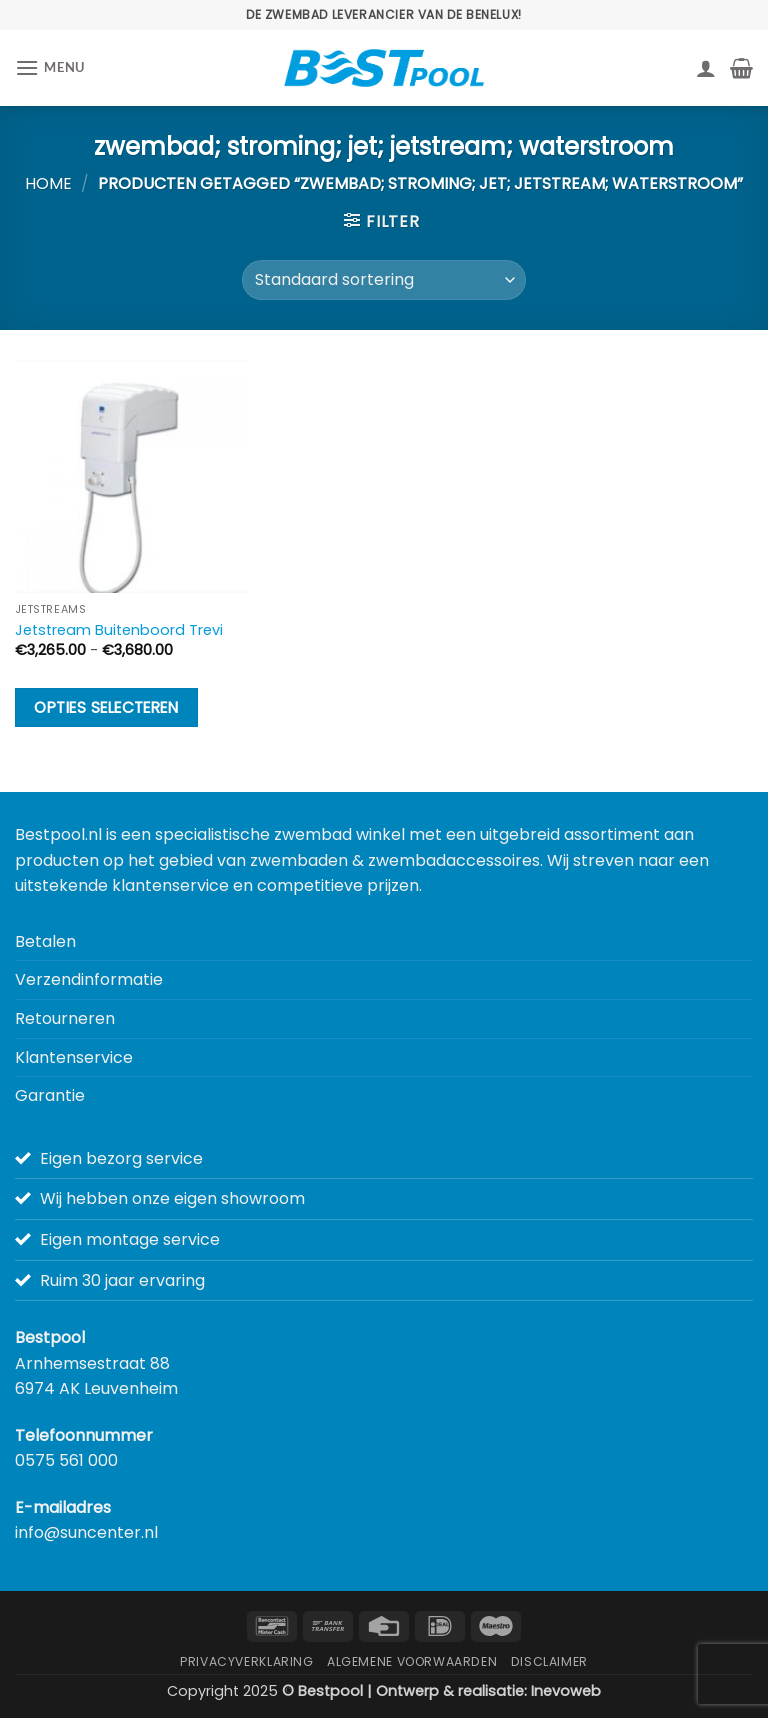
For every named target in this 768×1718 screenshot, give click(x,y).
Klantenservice (74, 1057)
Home (48, 183)
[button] (50, 67)
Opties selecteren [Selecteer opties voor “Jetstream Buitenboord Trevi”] (106, 707)
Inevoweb (566, 1691)
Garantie (50, 1095)
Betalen (45, 941)
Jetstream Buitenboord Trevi (119, 630)
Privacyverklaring (246, 1661)
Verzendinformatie (89, 979)
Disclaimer (549, 1661)
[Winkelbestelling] (383, 280)
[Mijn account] (706, 68)
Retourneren (65, 1018)
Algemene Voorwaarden (412, 1661)
